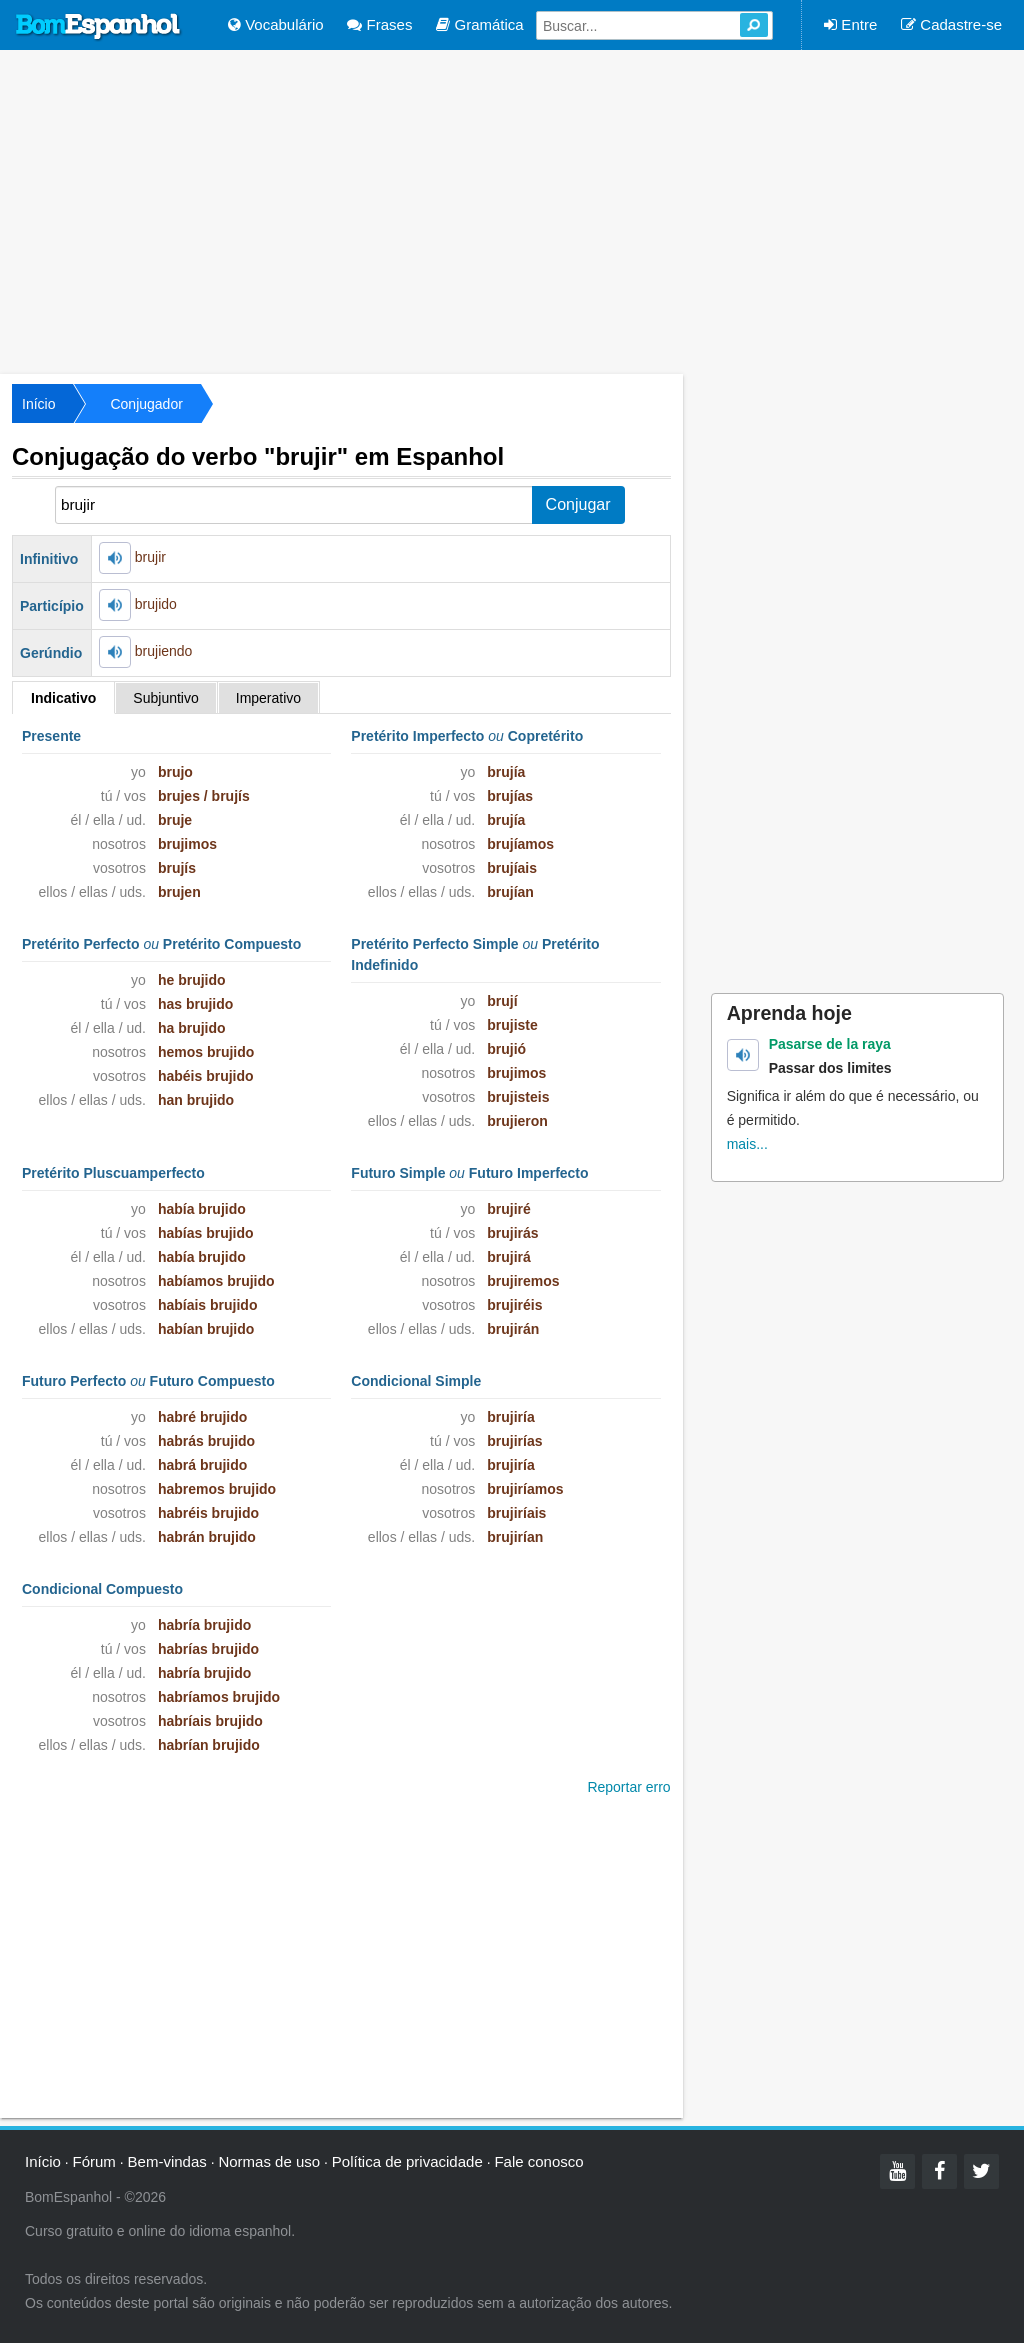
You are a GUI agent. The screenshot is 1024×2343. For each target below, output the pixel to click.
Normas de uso (269, 2161)
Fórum (94, 2161)
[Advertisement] (512, 210)
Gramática (479, 24)
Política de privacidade (407, 2161)
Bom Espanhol (99, 27)
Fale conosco (538, 2161)
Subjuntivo (165, 698)
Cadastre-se (951, 24)
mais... (747, 1144)
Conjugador (146, 404)
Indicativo (63, 698)
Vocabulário (276, 24)
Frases (379, 24)
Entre (850, 24)
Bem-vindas (167, 2161)
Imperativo (268, 698)
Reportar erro (628, 1787)
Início (38, 404)
